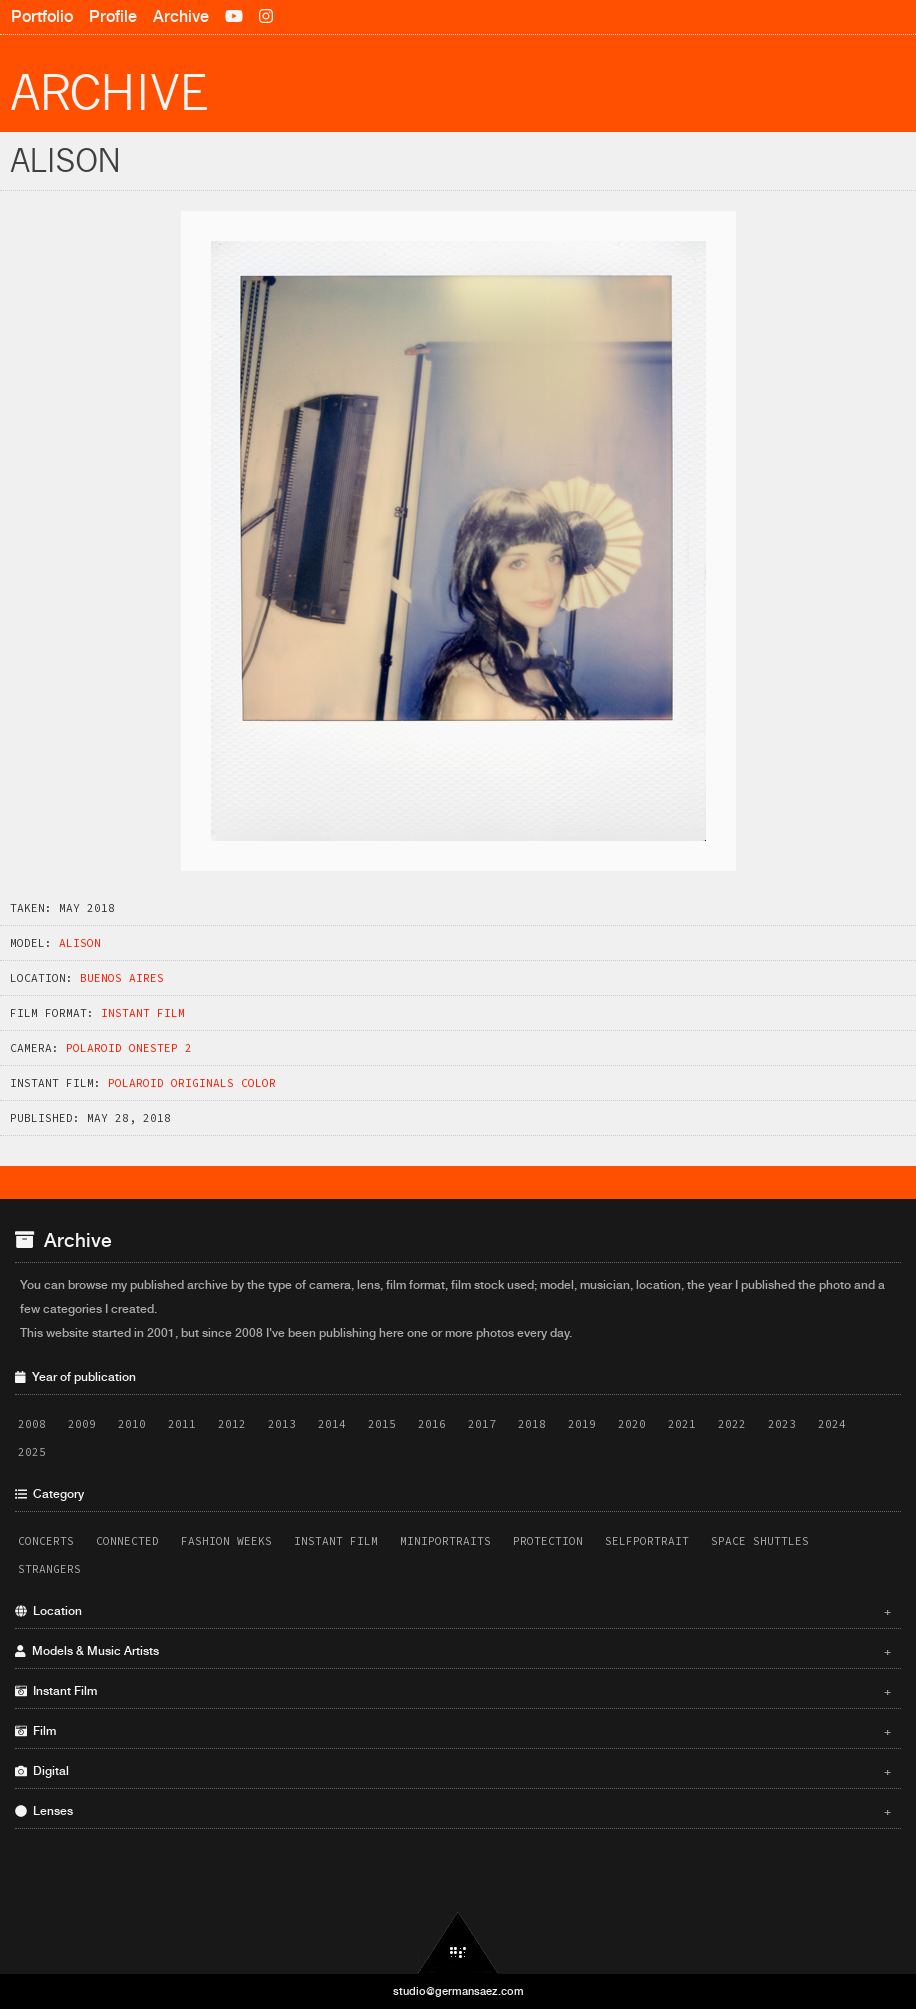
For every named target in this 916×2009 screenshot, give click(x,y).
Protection (548, 1541)
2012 (232, 1424)
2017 (482, 1424)
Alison (80, 943)
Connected (127, 1541)
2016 (432, 1424)
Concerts (46, 1541)
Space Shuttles (760, 1541)
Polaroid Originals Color (192, 1083)
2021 (682, 1424)
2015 (382, 1424)
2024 (832, 1424)
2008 (32, 1424)
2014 (332, 1424)
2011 (182, 1424)
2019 (582, 1424)
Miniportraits (445, 1541)
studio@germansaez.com (458, 1991)
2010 (132, 1424)
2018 (532, 1424)
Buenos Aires (122, 978)
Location (453, 1611)
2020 (632, 1424)
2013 (282, 1424)
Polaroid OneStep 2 (129, 1048)
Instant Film (143, 1013)
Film (453, 1731)
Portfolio (42, 16)
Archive (181, 16)
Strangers (49, 1569)
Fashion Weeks (226, 1541)
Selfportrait (647, 1541)
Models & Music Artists (453, 1651)
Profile (113, 16)
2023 (782, 1424)
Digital (453, 1771)
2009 (82, 1424)
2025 (32, 1452)
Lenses (453, 1811)
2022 (732, 1424)
